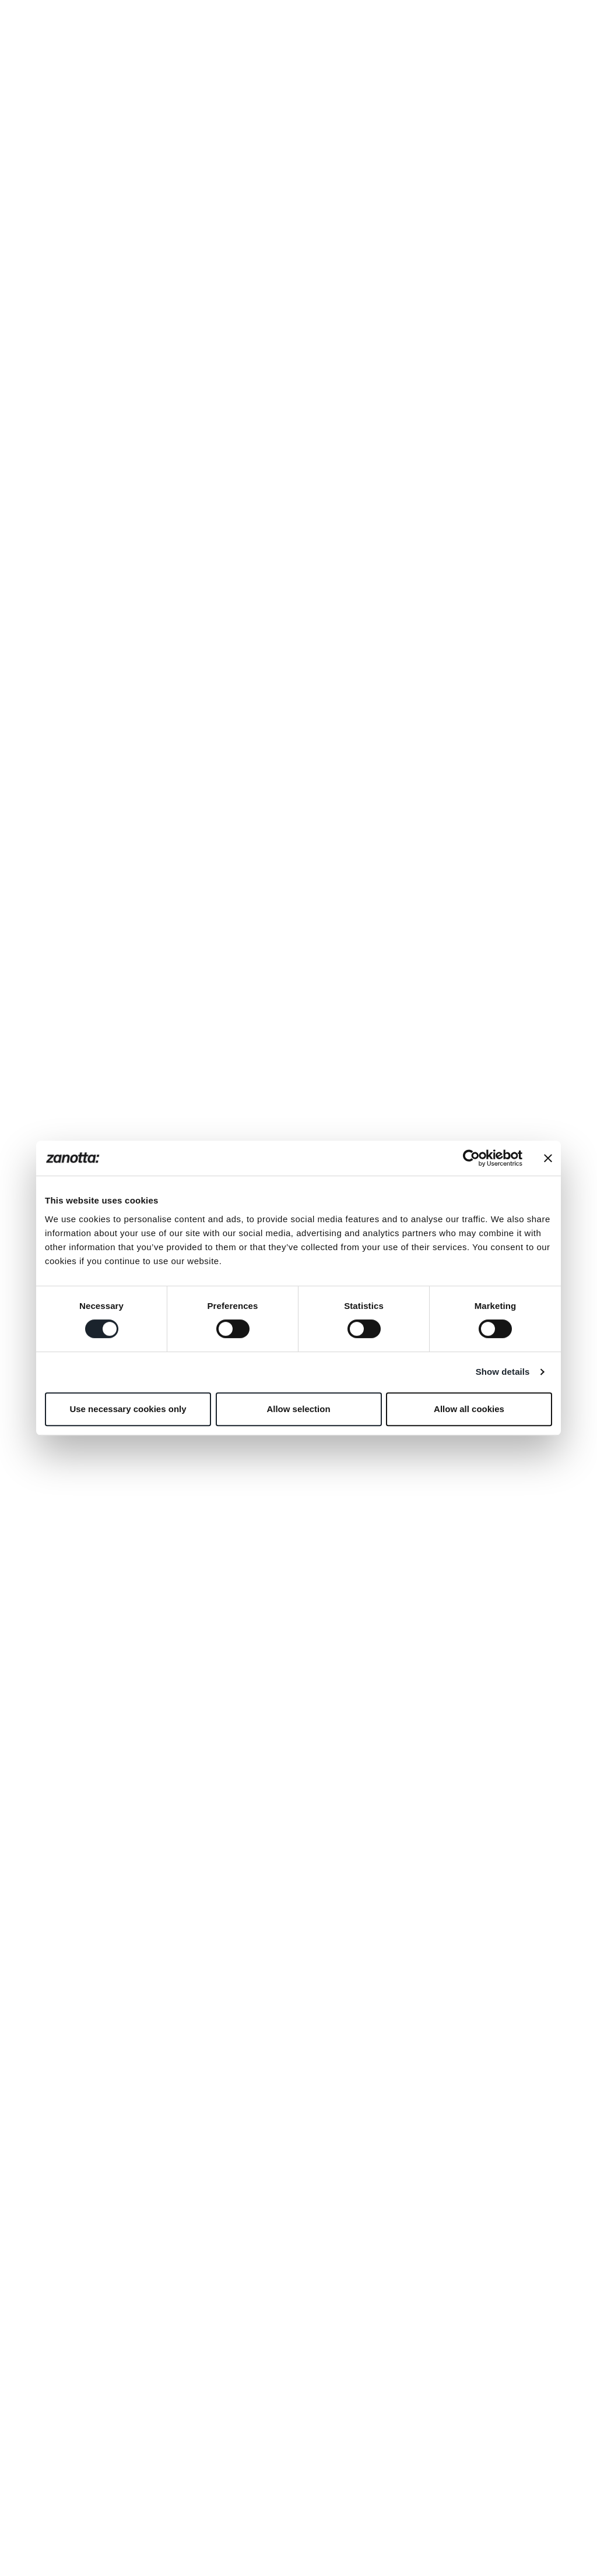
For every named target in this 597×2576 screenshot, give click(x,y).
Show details (503, 1372)
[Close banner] (548, 1158)
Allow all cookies (469, 1409)
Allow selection (298, 1409)
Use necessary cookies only (127, 1409)
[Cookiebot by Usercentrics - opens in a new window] (471, 1158)
